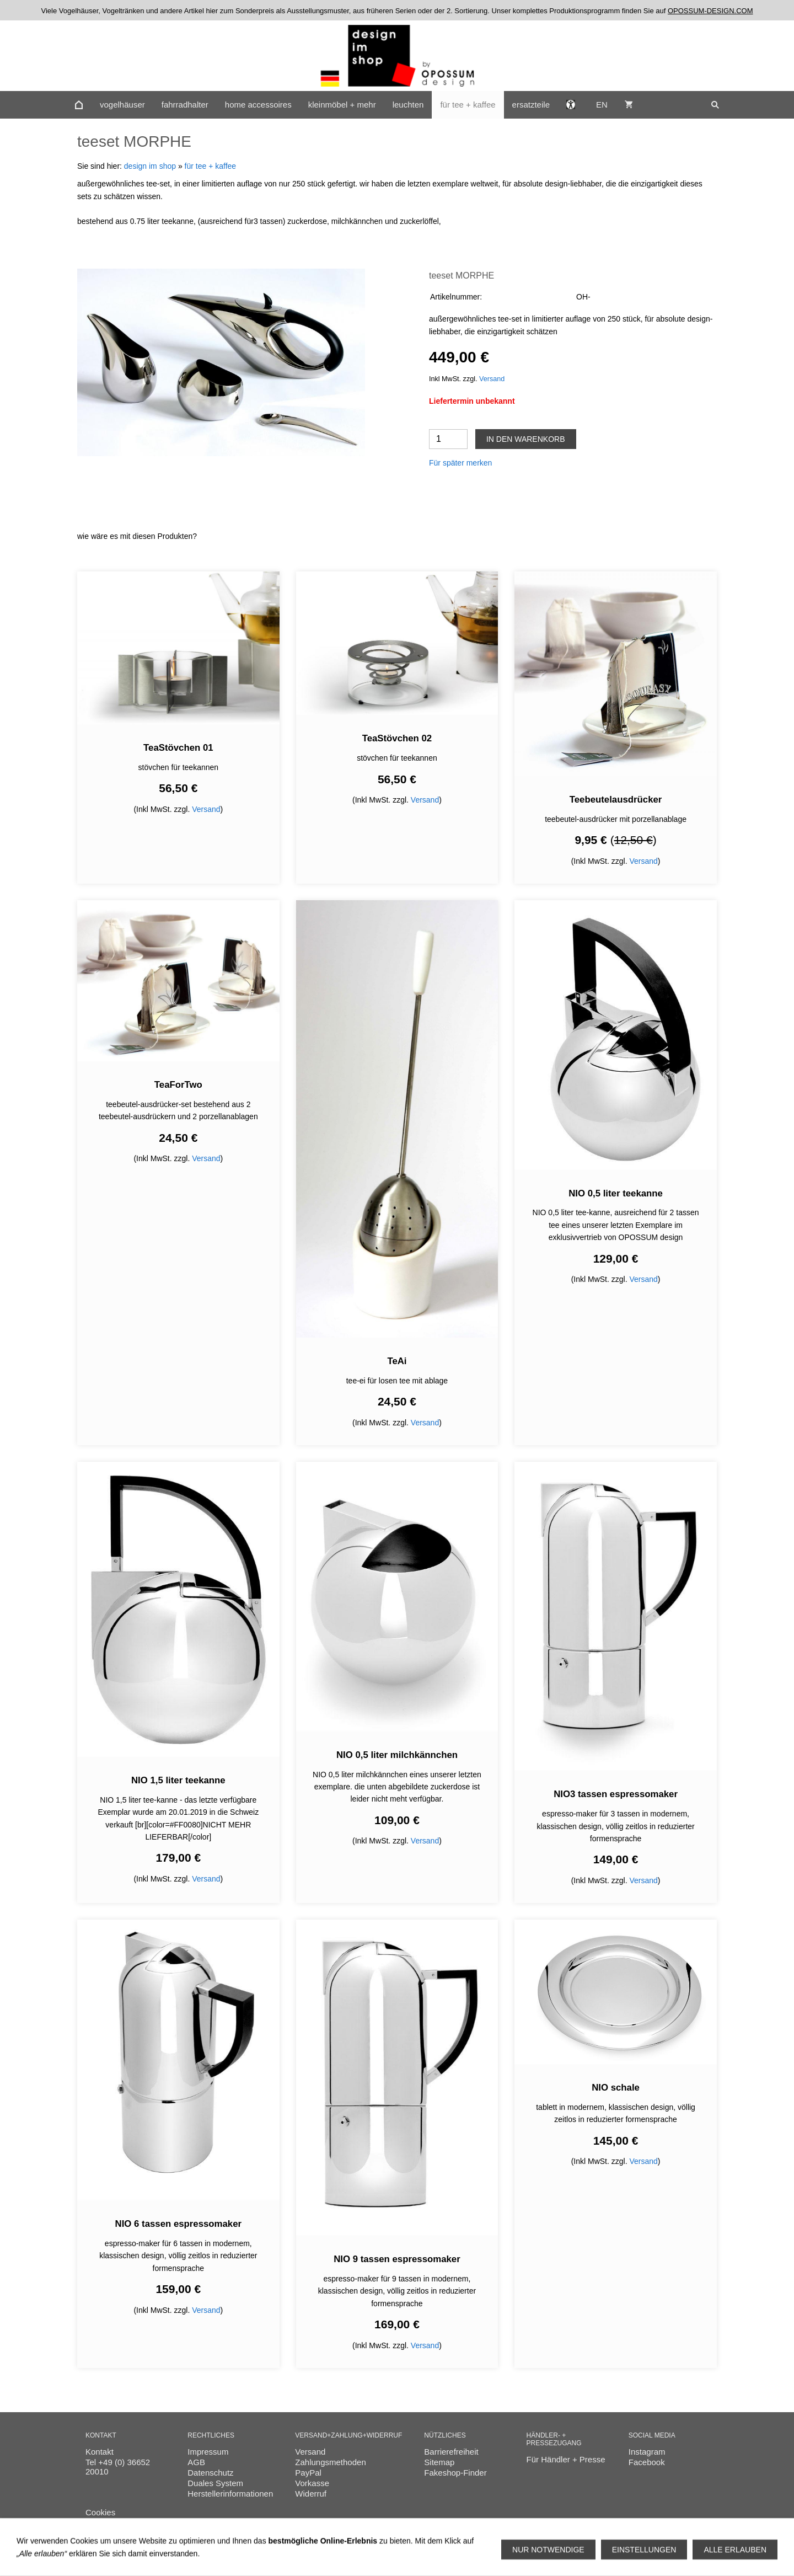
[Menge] (448, 439)
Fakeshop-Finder (455, 2472)
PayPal (308, 2472)
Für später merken (460, 462)
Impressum (207, 2451)
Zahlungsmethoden (330, 2462)
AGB (196, 2462)
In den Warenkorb (525, 439)
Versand (492, 379)
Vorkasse (312, 2483)
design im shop (150, 166)
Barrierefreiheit (451, 2451)
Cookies (100, 2512)
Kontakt (99, 2451)
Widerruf (310, 2493)
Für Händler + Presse (566, 2459)
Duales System (215, 2483)
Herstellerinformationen (230, 2493)
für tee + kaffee (211, 166)
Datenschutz (210, 2472)
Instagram (647, 2451)
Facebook (647, 2462)
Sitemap (439, 2462)
